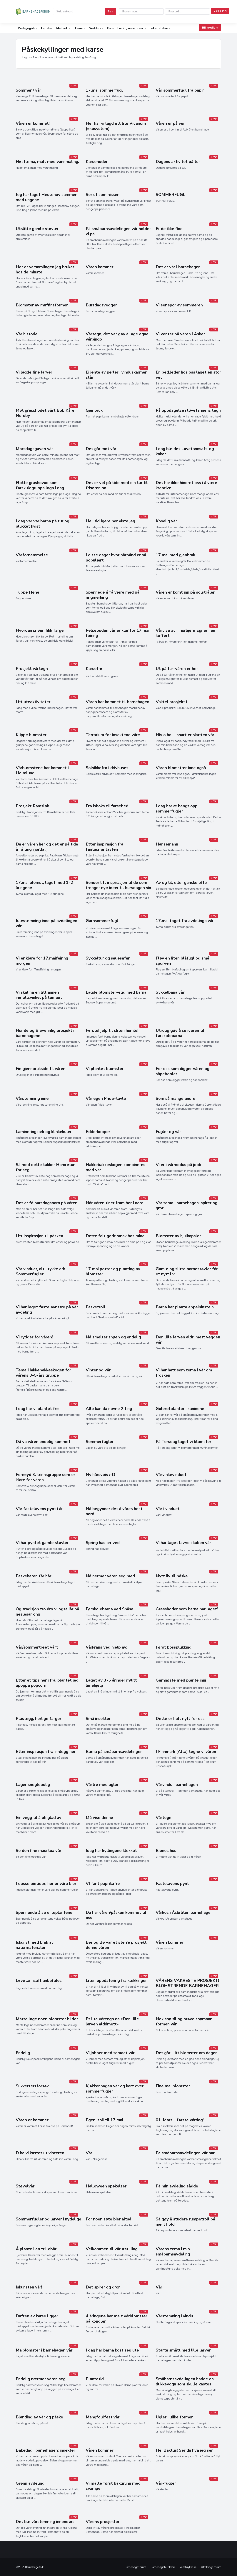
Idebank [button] (62, 28)
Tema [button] (79, 28)
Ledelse (47, 28)
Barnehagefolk (34, 2567)
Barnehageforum (135, 2567)
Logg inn (220, 11)
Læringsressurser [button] (130, 28)
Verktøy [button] (95, 28)
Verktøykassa (187, 2567)
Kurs (110, 28)
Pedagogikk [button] (26, 28)
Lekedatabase (160, 28)
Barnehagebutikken (163, 2567)
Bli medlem (210, 27)
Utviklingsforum (211, 2567)
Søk (110, 11)
